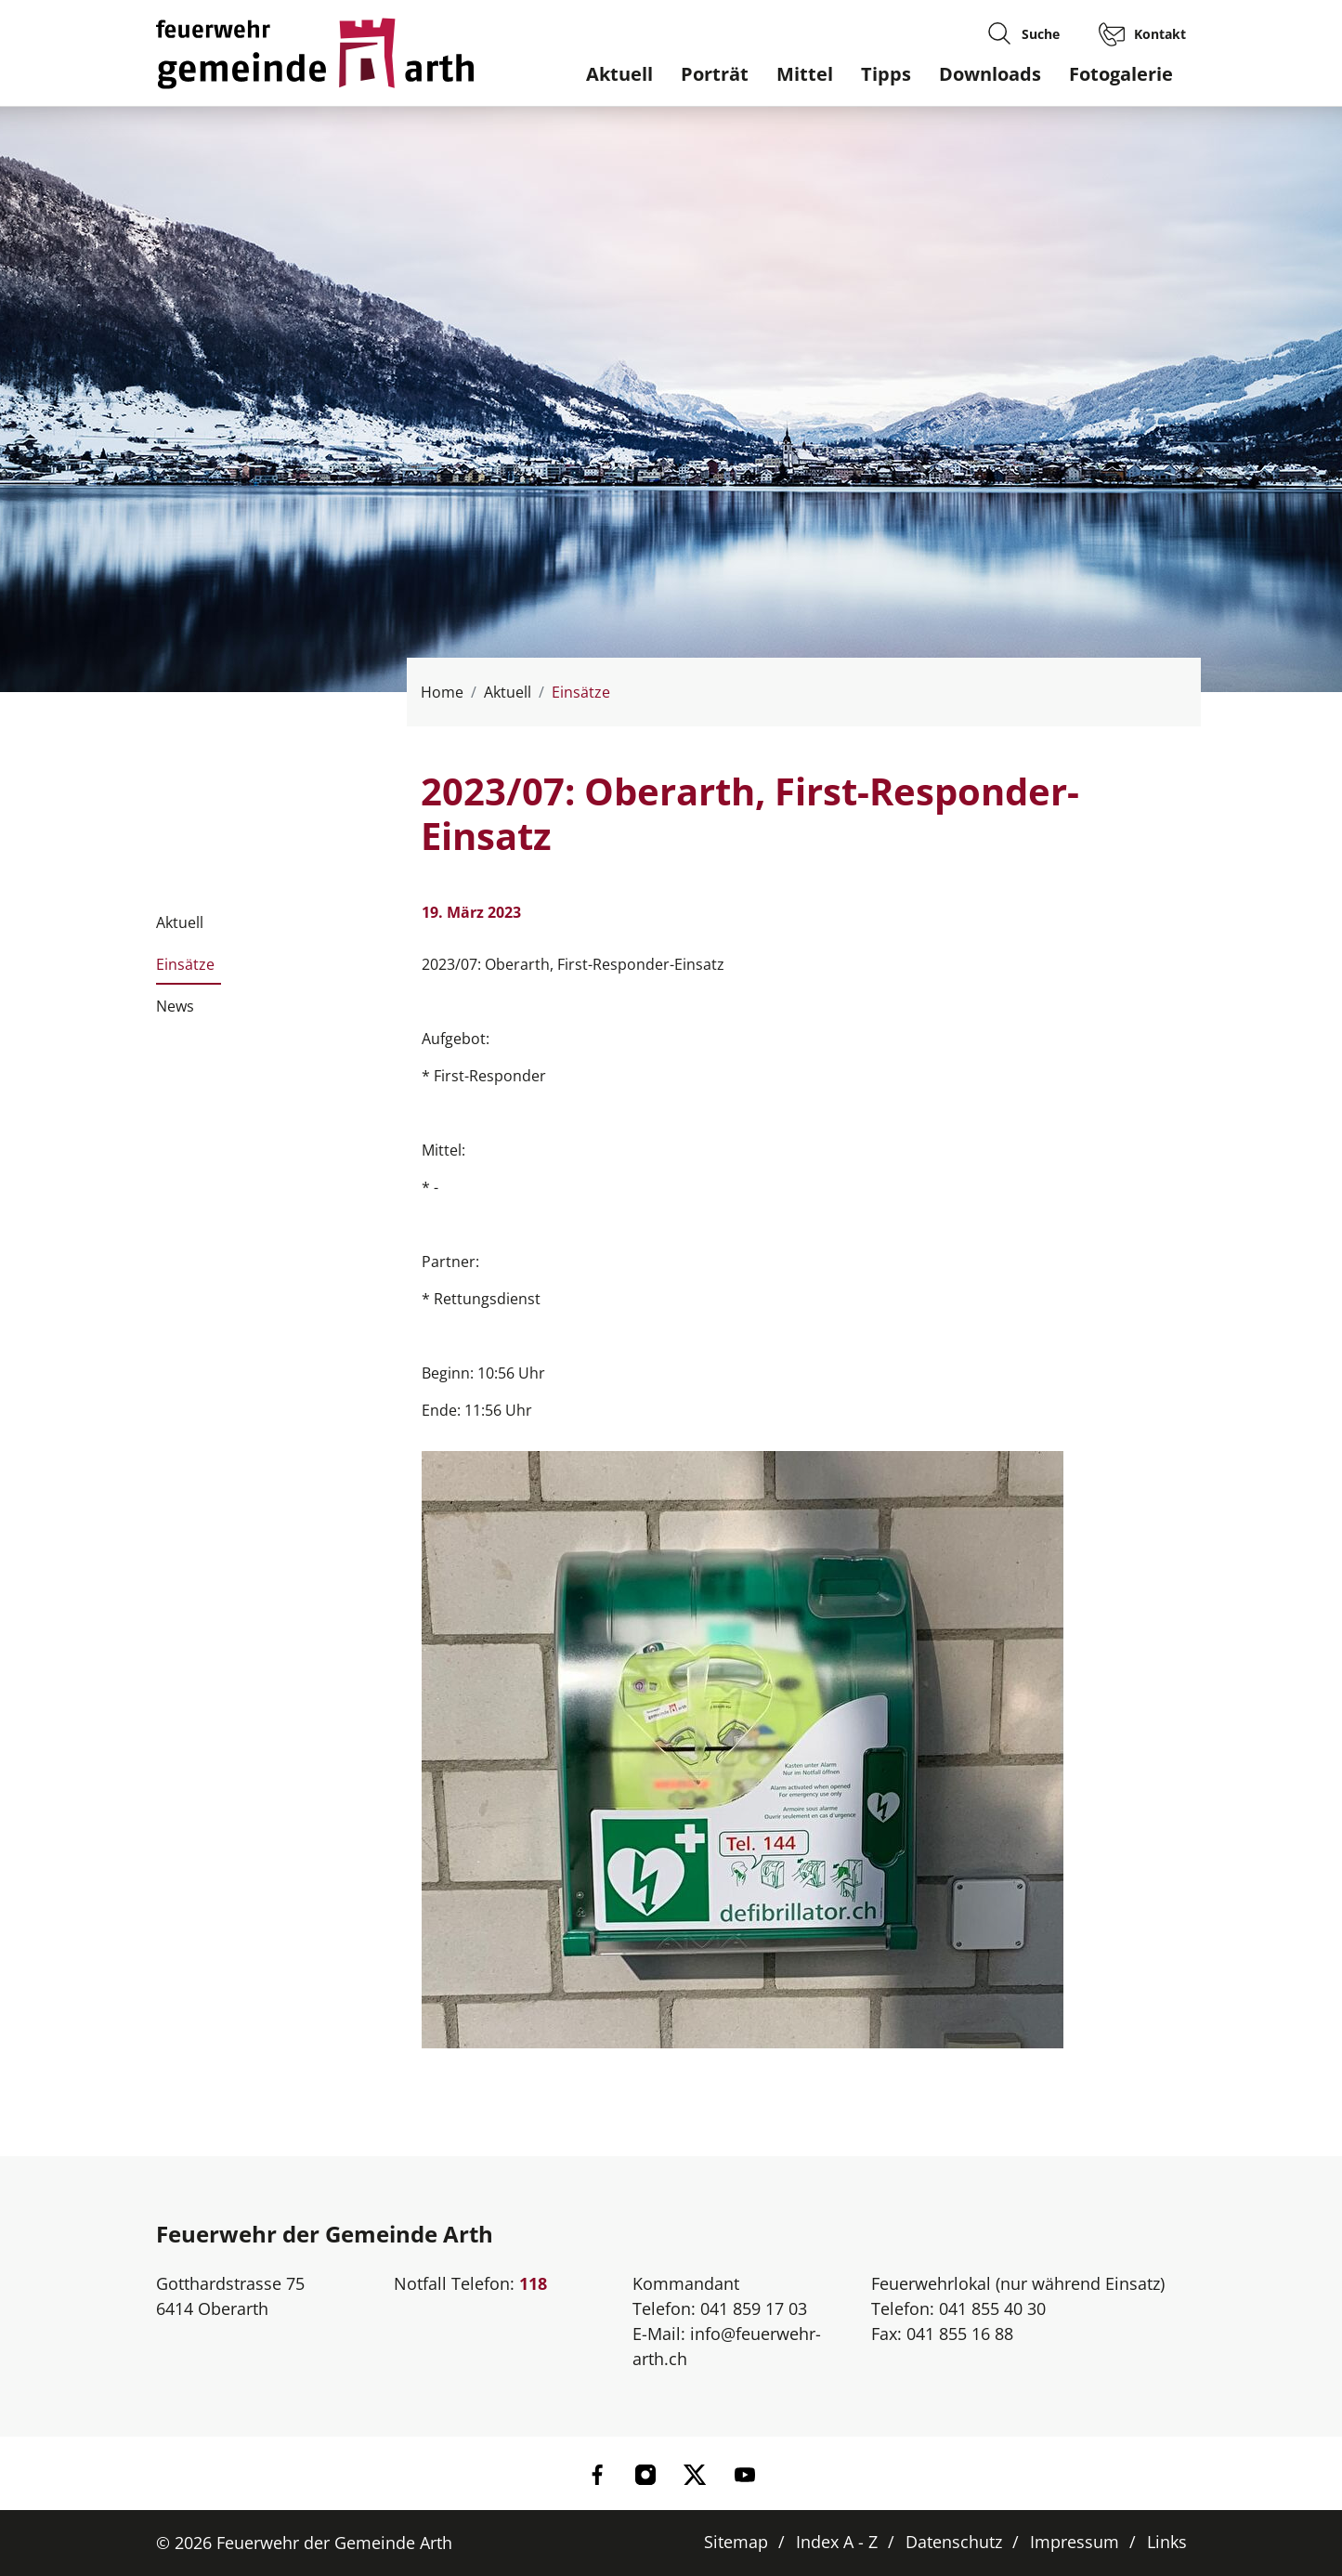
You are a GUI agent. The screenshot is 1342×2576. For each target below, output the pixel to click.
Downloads (990, 73)
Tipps (886, 73)
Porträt (715, 73)
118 (533, 2283)
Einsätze (185, 970)
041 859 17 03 (753, 2308)
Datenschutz (954, 2541)
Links (1167, 2541)
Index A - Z (837, 2541)
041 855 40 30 (992, 2308)
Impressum (1074, 2541)
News (175, 1006)
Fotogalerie (1121, 73)
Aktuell (619, 73)
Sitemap (736, 2541)
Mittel (804, 73)
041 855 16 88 (959, 2333)
